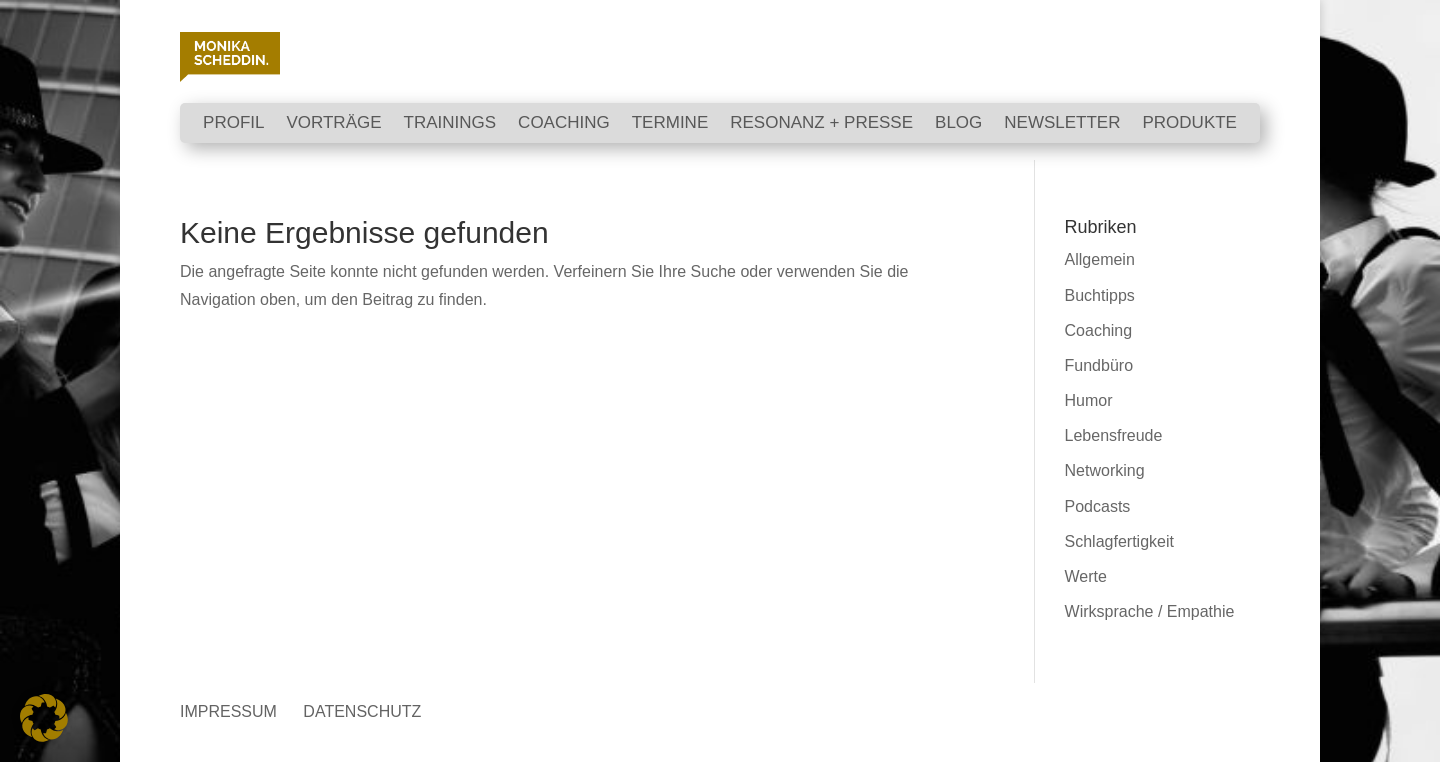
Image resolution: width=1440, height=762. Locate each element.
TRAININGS (450, 124)
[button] (44, 718)
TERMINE (670, 124)
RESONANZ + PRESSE (821, 124)
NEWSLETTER (1062, 124)
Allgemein (1100, 259)
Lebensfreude (1114, 435)
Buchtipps (1100, 295)
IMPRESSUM (228, 711)
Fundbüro (1099, 365)
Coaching (1099, 330)
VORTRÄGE (333, 124)
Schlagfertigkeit (1119, 541)
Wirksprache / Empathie (1150, 611)
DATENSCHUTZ (362, 711)
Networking (1105, 470)
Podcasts (1098, 506)
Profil (233, 124)
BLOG (958, 124)
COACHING (564, 124)
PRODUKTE (1189, 124)
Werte (1086, 576)
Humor (1089, 400)
